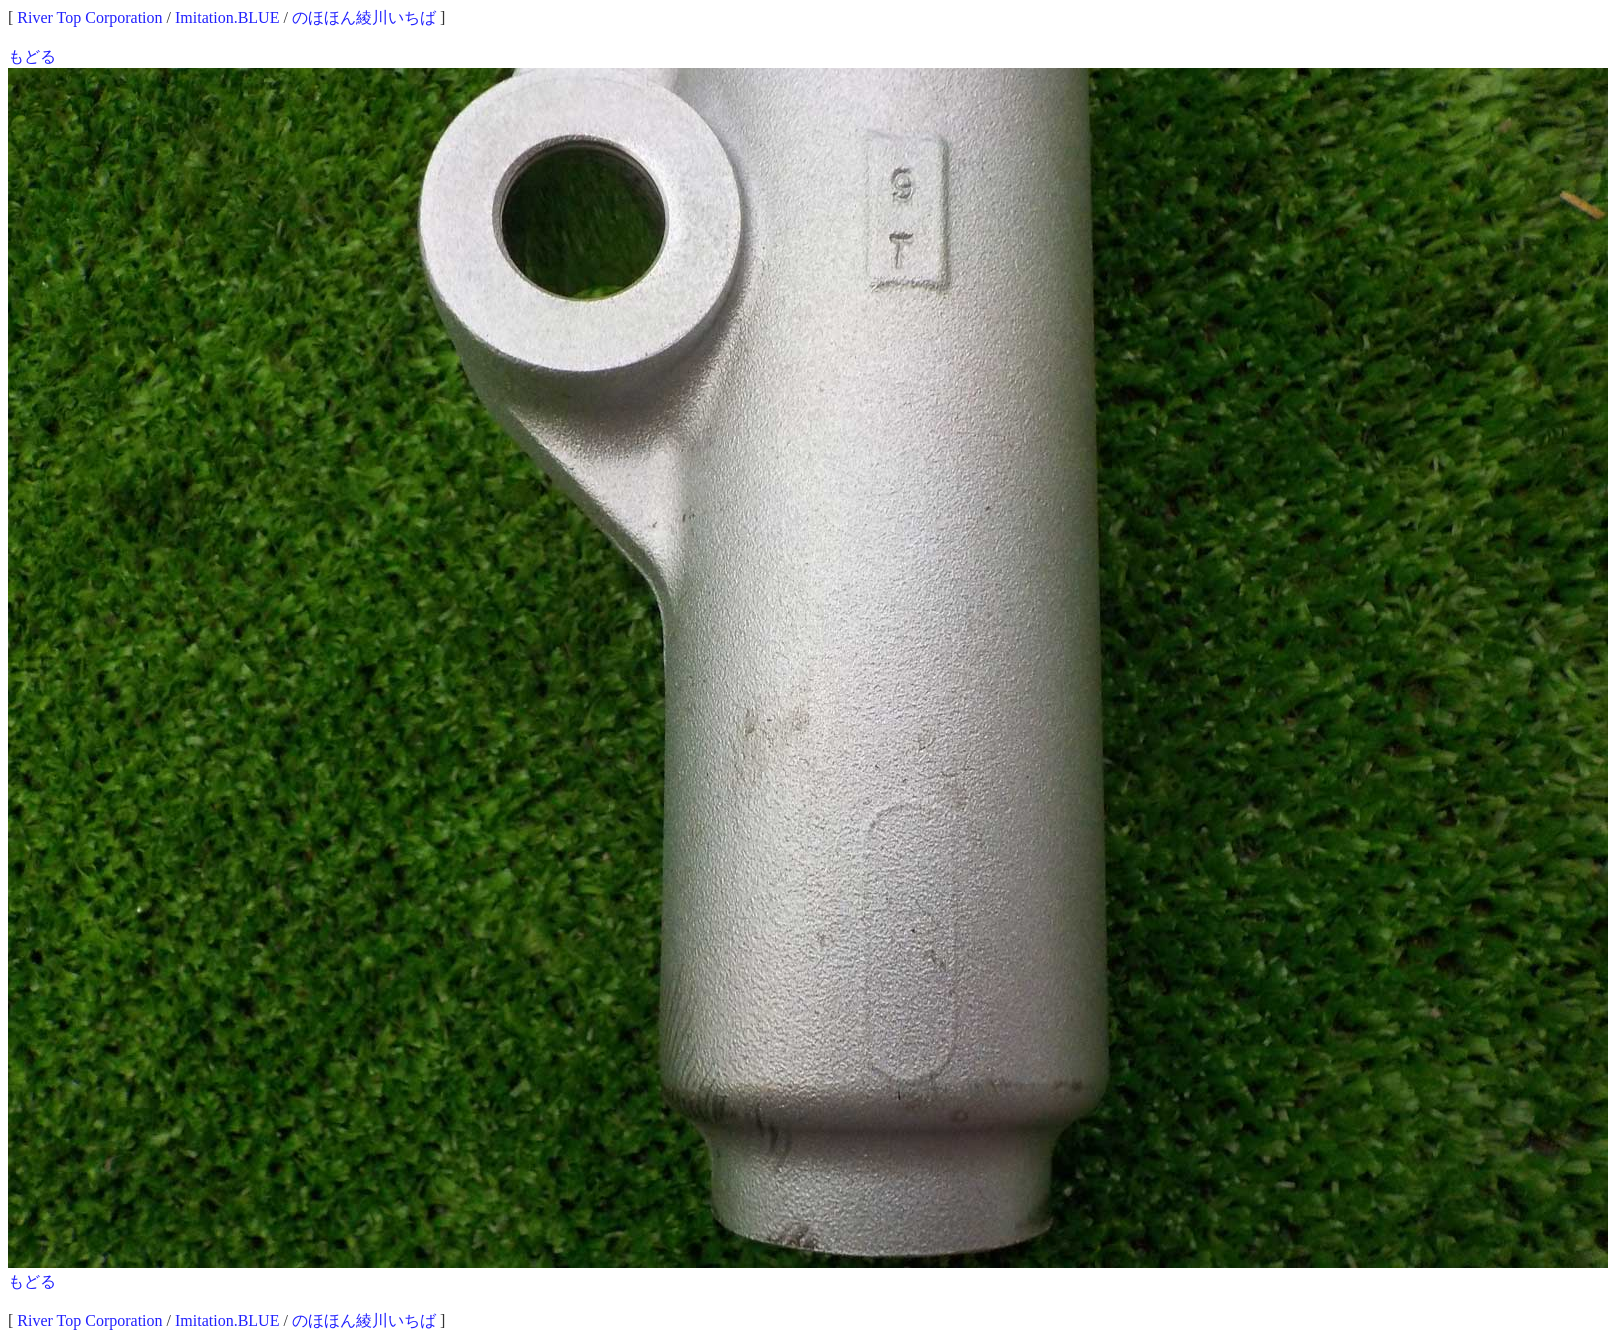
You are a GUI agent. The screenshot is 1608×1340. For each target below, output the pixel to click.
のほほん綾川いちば (364, 17)
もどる (32, 56)
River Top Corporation (89, 17)
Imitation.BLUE (227, 17)
